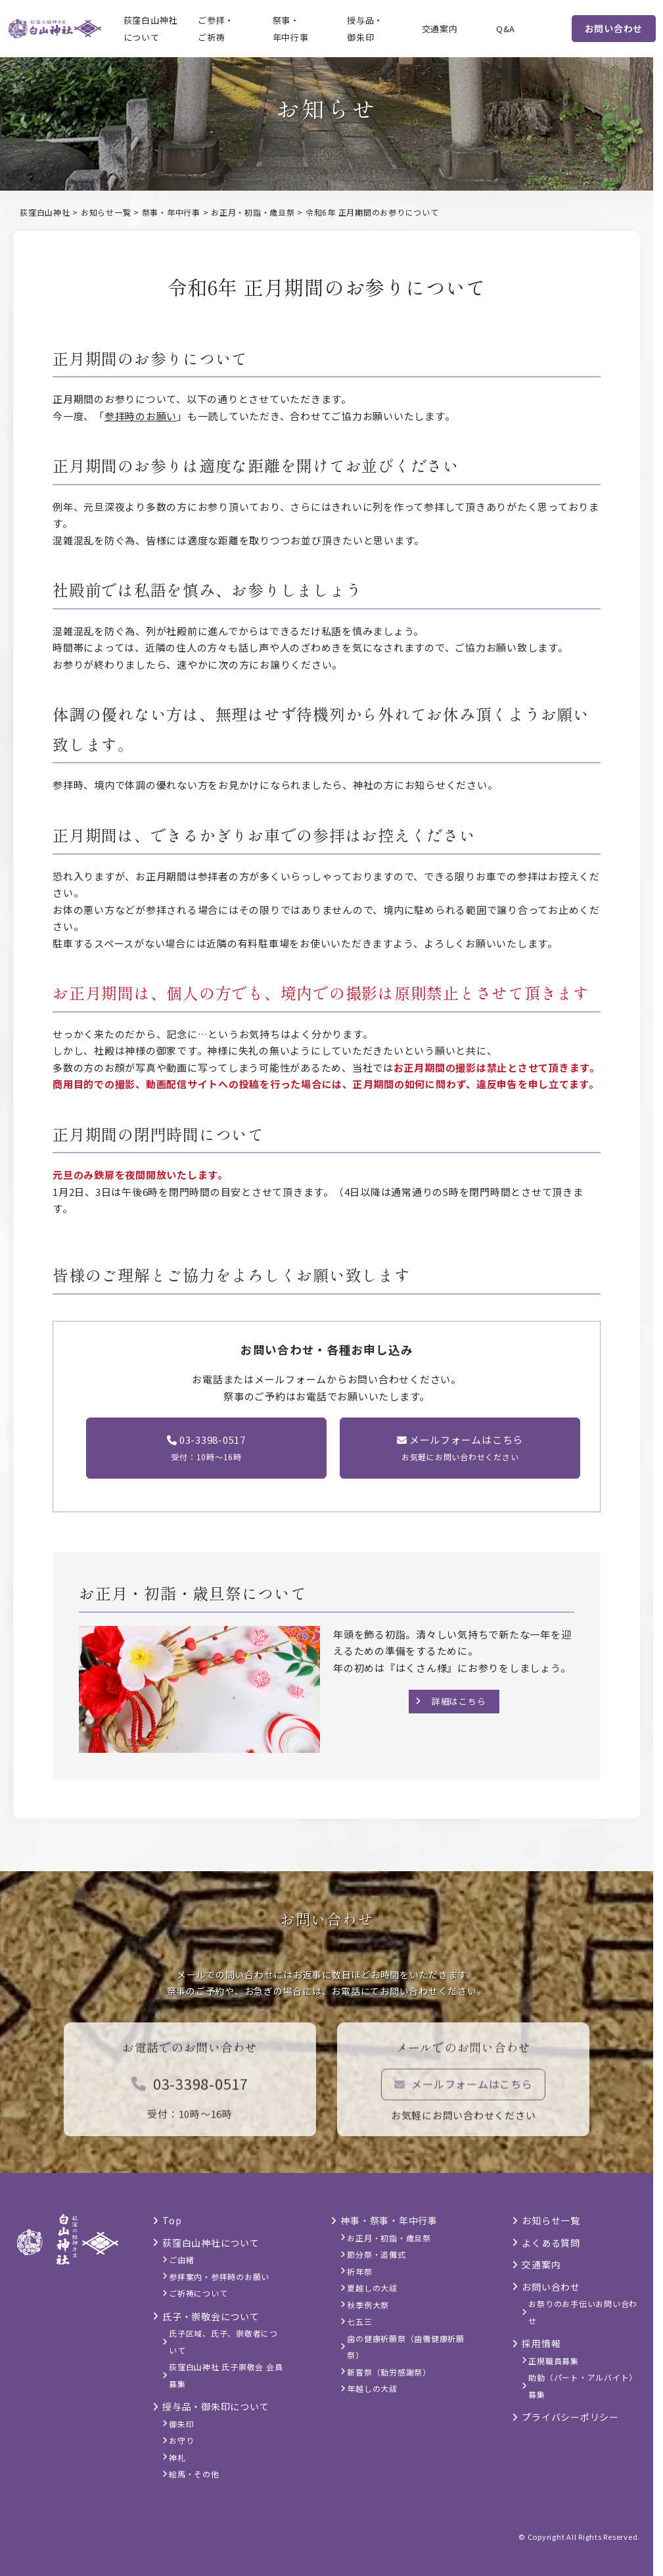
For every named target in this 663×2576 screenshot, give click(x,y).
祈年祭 (359, 2271)
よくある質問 (551, 2242)
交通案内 (440, 28)
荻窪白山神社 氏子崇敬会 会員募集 (226, 2375)
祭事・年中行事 (291, 28)
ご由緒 (181, 2259)
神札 (177, 2457)
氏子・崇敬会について (211, 2316)
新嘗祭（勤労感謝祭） (389, 2371)
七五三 (359, 2321)
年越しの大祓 (372, 2388)
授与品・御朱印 (365, 28)
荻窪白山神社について (151, 28)
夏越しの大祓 (372, 2287)
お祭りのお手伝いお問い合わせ (582, 2312)
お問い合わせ (614, 28)
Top (171, 2220)
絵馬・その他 (194, 2473)
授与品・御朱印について (215, 2406)
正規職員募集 (553, 2360)
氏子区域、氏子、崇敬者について (223, 2341)
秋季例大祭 (368, 2304)
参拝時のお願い (140, 416)
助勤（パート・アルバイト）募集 (582, 2386)
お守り (181, 2440)
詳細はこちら (459, 1701)
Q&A (505, 28)
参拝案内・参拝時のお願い (219, 2276)
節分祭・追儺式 (376, 2254)
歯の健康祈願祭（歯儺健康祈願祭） (406, 2347)
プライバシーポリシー (570, 2416)
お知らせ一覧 (551, 2220)
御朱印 (181, 2423)
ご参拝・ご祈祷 (216, 28)
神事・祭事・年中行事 (389, 2220)
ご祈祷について (198, 2293)
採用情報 (541, 2343)
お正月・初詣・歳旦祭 (389, 2237)
